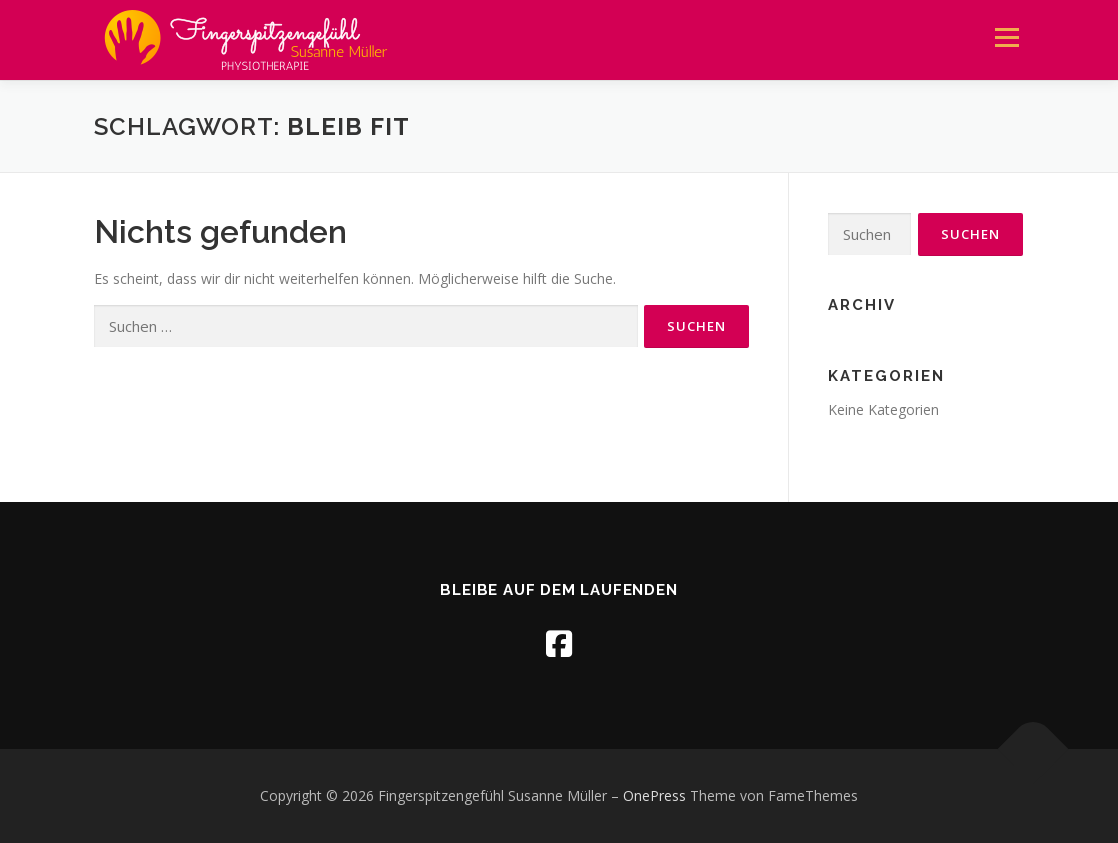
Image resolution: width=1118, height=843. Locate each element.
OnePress (654, 795)
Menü (1006, 37)
